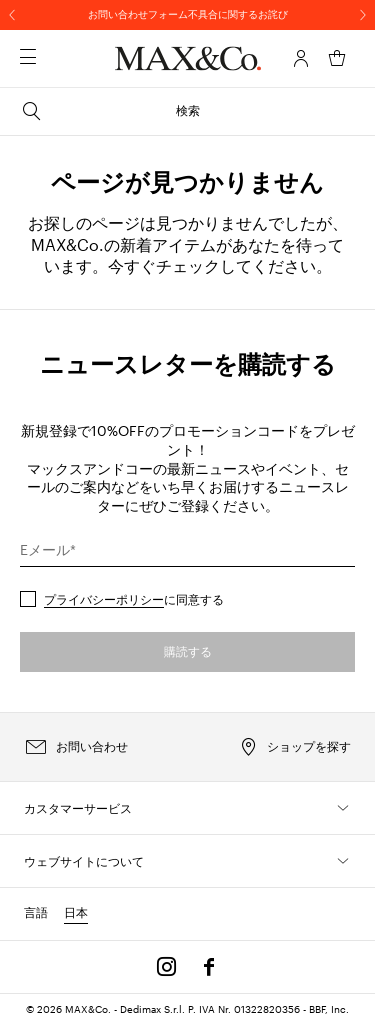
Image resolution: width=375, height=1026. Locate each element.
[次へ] (363, 15)
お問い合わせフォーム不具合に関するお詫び (188, 14)
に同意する (134, 599)
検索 (110, 111)
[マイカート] (337, 58)
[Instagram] (167, 967)
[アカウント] (301, 58)
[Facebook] (209, 967)
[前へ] (12, 15)
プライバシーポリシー (104, 599)
